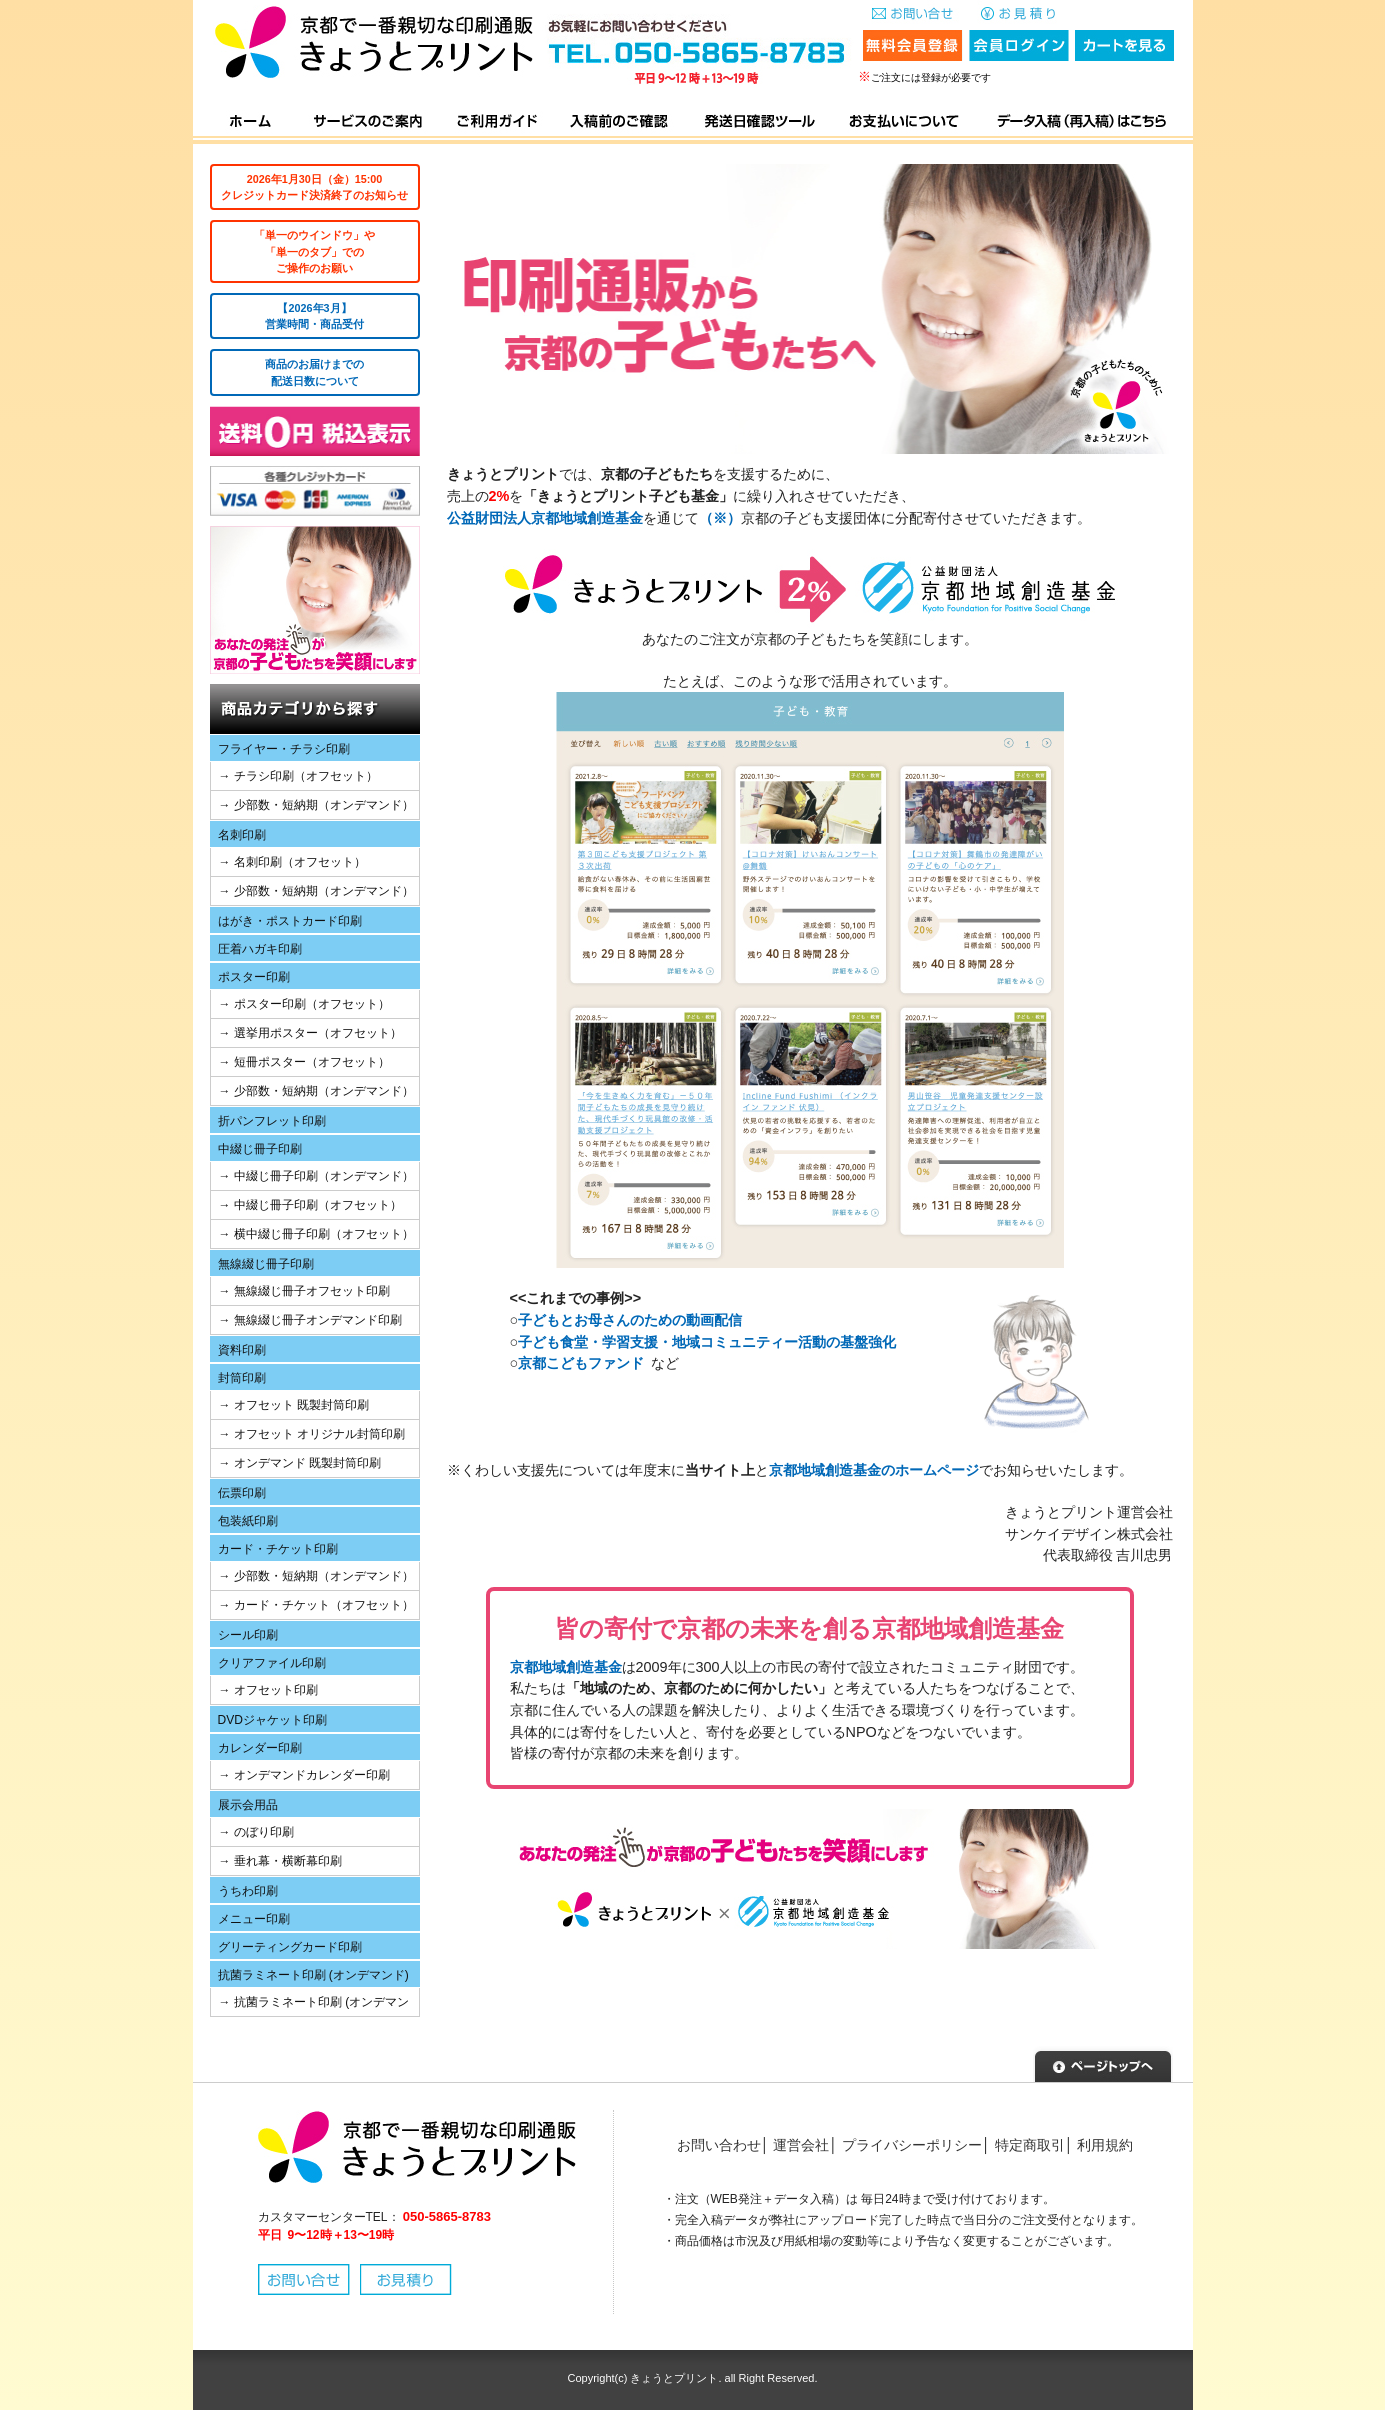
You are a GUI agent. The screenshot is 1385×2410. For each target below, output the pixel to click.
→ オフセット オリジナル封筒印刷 (312, 1434)
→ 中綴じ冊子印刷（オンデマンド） (316, 1176)
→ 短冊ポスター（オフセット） (304, 1062)
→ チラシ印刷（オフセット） (298, 776)
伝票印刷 (242, 1493)
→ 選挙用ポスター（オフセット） (310, 1033)
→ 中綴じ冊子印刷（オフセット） (310, 1205)
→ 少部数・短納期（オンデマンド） (316, 805)
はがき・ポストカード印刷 (290, 921)
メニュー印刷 (254, 1919)
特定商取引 (1030, 2145)
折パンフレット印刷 (272, 1121)
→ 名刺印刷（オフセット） (292, 862)
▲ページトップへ (1103, 2064)
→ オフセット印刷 (268, 1690)
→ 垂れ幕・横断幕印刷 (280, 1861)
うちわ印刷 (248, 1891)
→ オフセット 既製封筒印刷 (294, 1405)
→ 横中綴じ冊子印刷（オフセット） (316, 1234)
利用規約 (1105, 2145)
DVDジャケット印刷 (272, 1720)
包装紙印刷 (248, 1521)
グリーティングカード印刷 (290, 1947)
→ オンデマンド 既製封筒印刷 (300, 1463)
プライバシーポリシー (912, 2145)
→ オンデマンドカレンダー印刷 (304, 1775)
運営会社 (801, 2145)
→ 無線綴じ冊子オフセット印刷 (304, 1291)
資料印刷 (242, 1350)
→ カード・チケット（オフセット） (316, 1605)
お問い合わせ (719, 2145)
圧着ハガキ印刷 (260, 949)
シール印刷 (248, 1635)
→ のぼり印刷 (256, 1832)
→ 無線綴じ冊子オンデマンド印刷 (310, 1320)
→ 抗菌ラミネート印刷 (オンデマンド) (310, 2005)
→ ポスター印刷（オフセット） (304, 1004)
